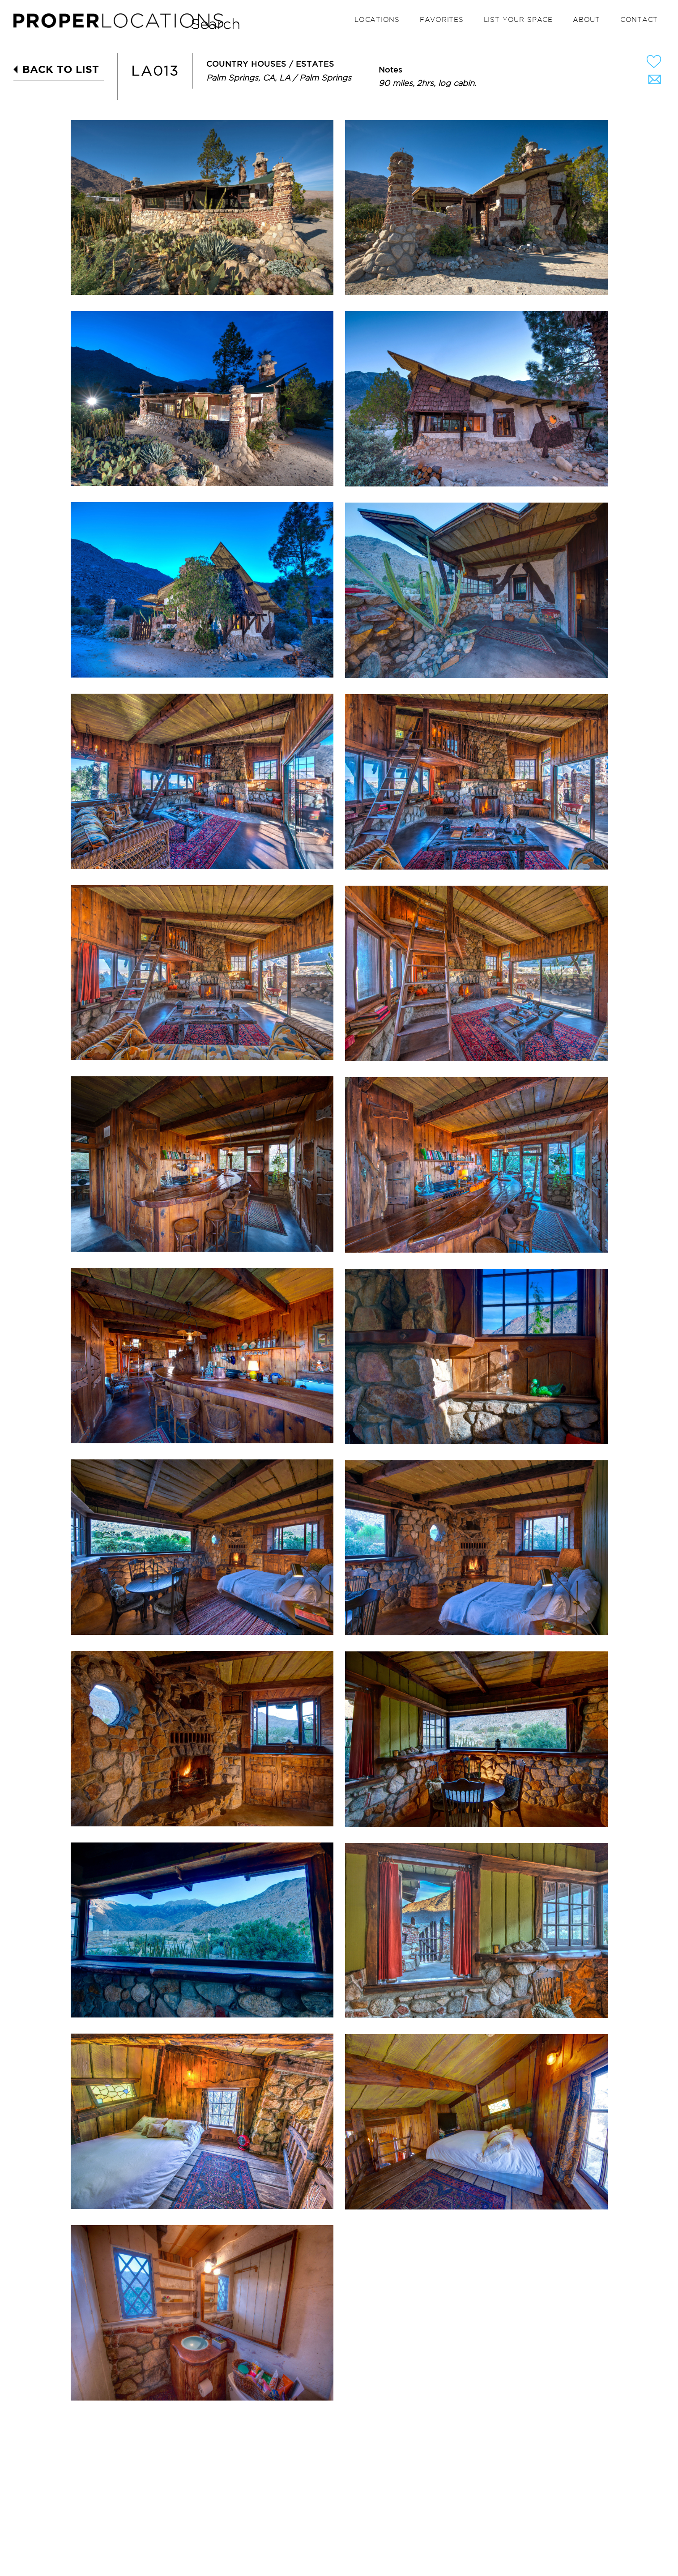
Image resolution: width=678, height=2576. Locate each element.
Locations (377, 19)
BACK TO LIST (60, 69)
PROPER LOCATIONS (120, 22)
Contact (639, 19)
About (586, 19)
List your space (518, 19)
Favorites (442, 19)
